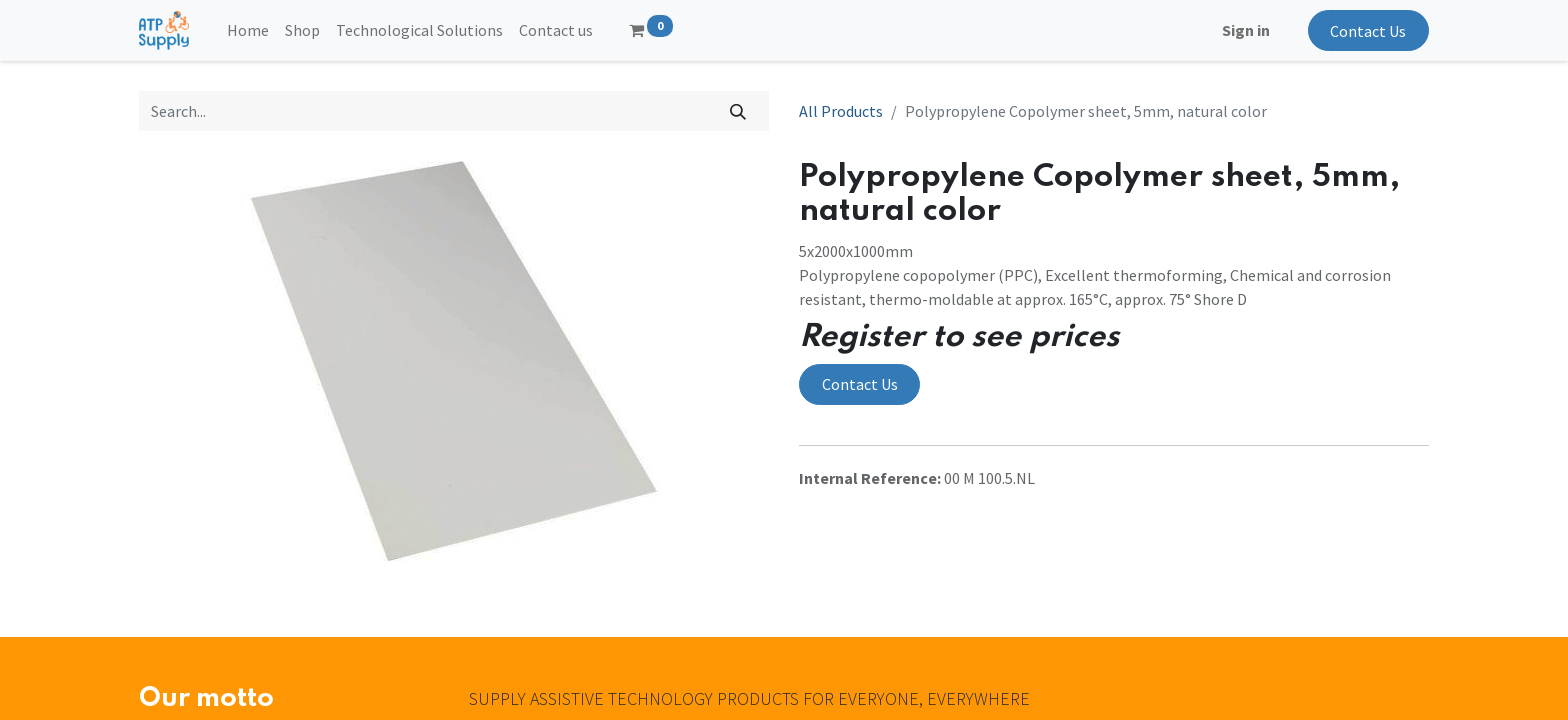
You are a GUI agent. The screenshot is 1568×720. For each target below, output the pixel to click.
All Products (841, 111)
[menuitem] (248, 30)
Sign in (1246, 30)
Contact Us (1368, 31)
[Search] (738, 111)
